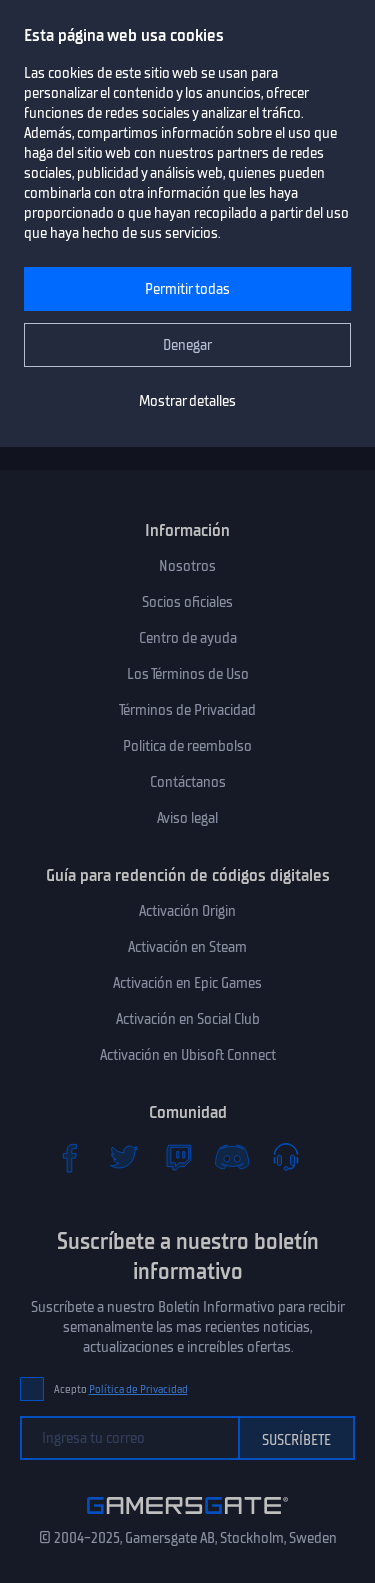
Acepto (121, 1389)
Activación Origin (187, 911)
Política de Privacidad (138, 1389)
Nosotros (187, 566)
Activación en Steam (187, 947)
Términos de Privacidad (187, 710)
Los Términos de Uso (188, 674)
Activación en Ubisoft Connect (188, 1055)
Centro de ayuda (188, 638)
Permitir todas (187, 289)
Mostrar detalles (187, 401)
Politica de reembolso (187, 746)
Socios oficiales (187, 602)
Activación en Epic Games (187, 983)
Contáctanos (188, 782)
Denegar (187, 345)
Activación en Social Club (188, 1019)
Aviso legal (187, 818)
